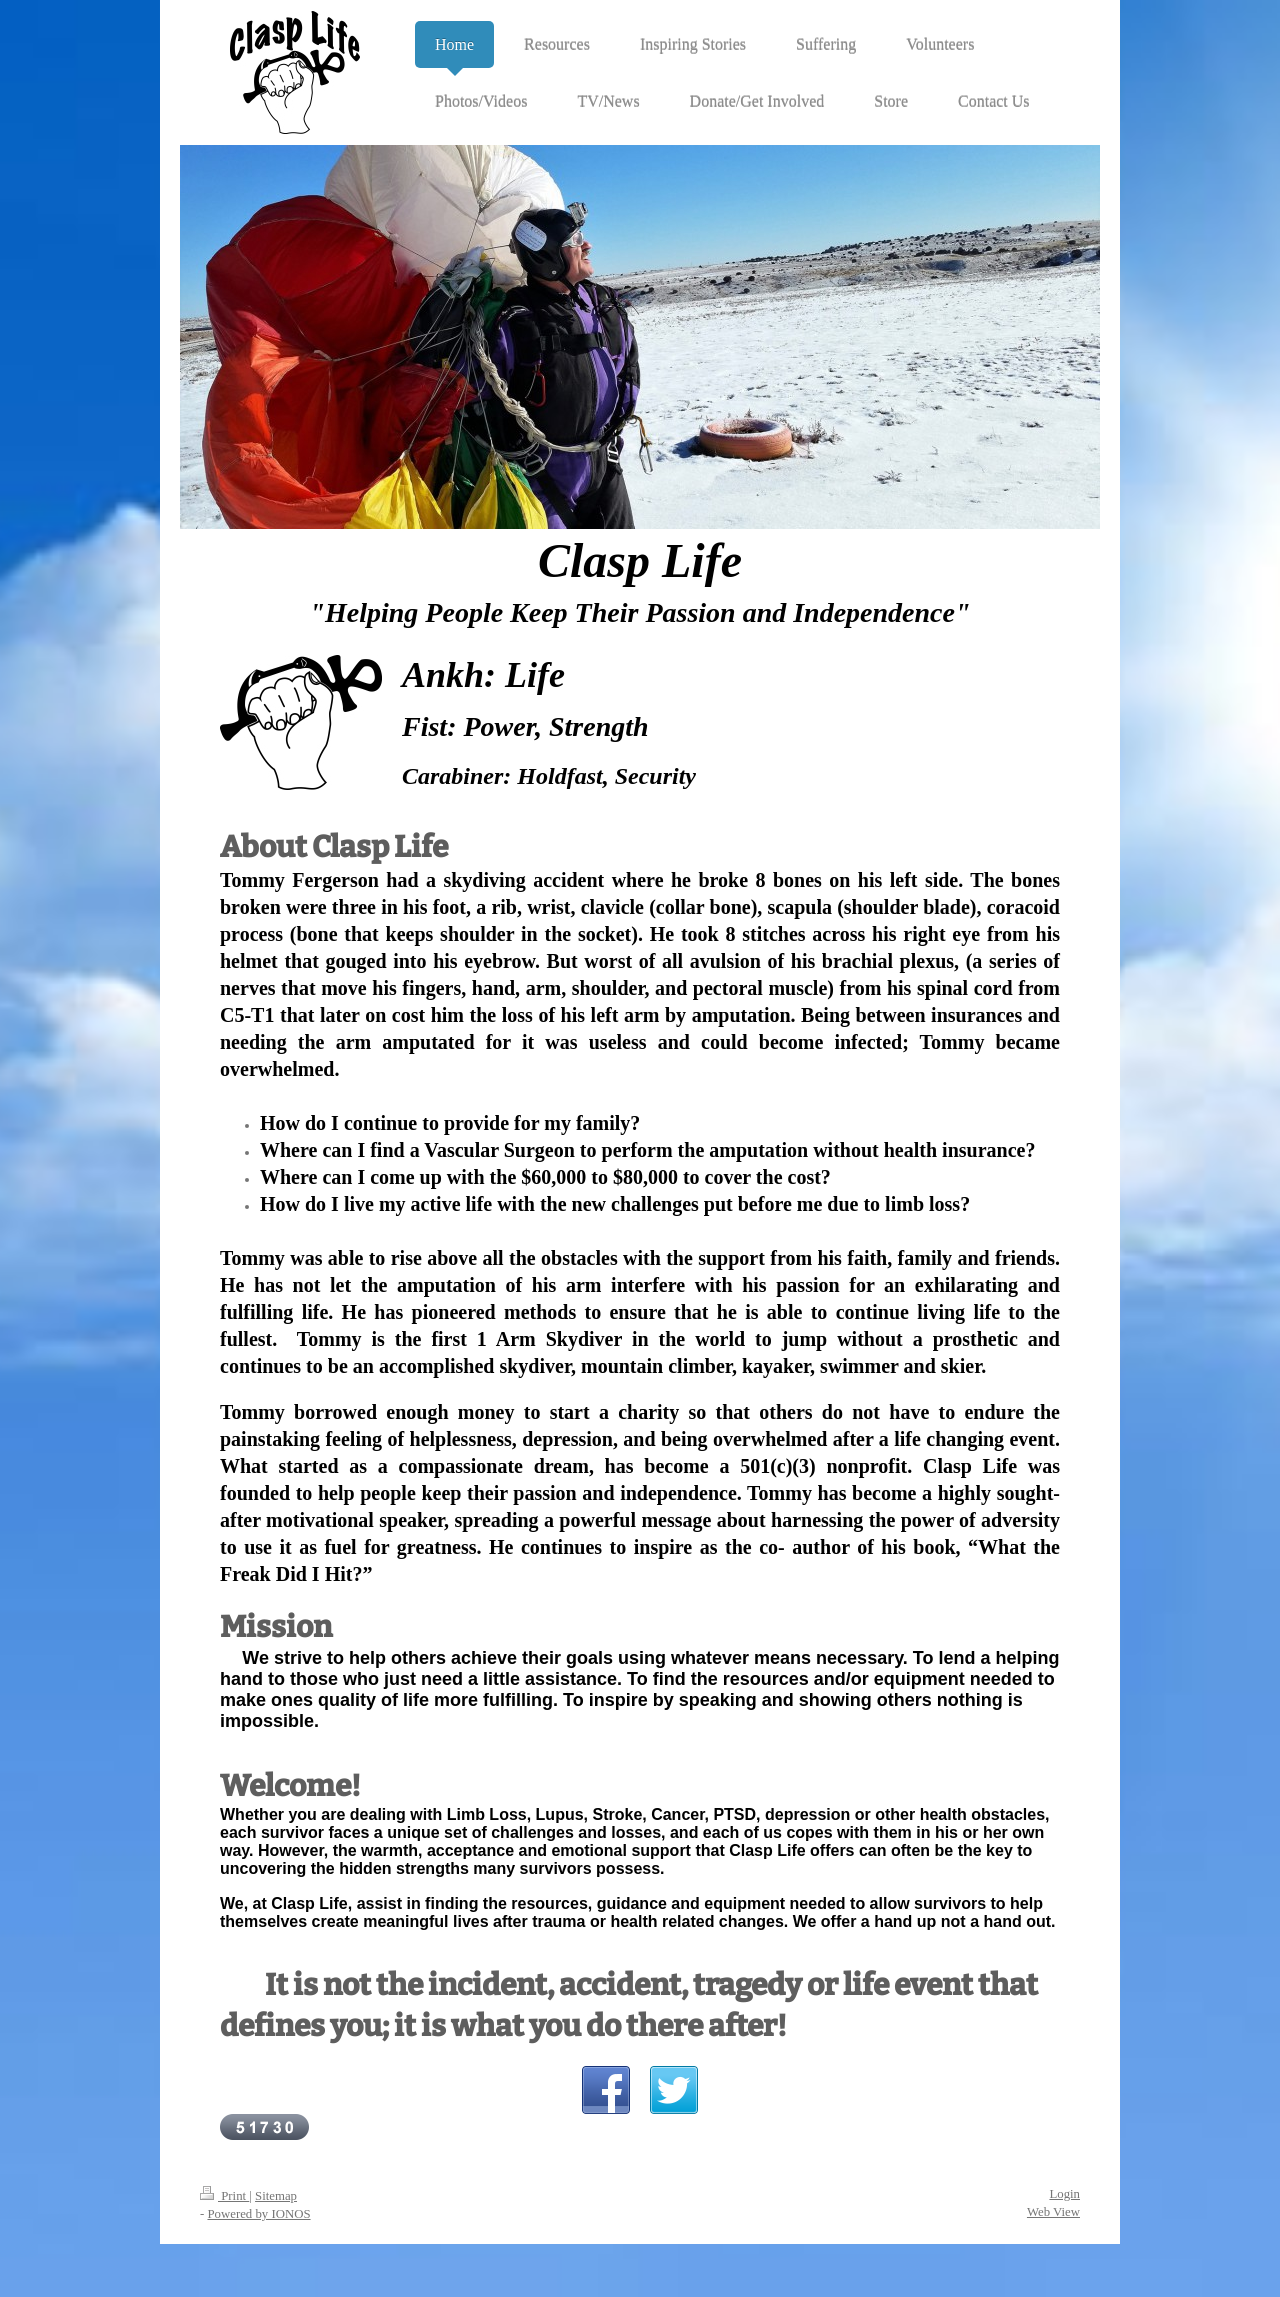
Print (224, 2196)
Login (1064, 2194)
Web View (1053, 2212)
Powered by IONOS (258, 2214)
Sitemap (276, 2196)
